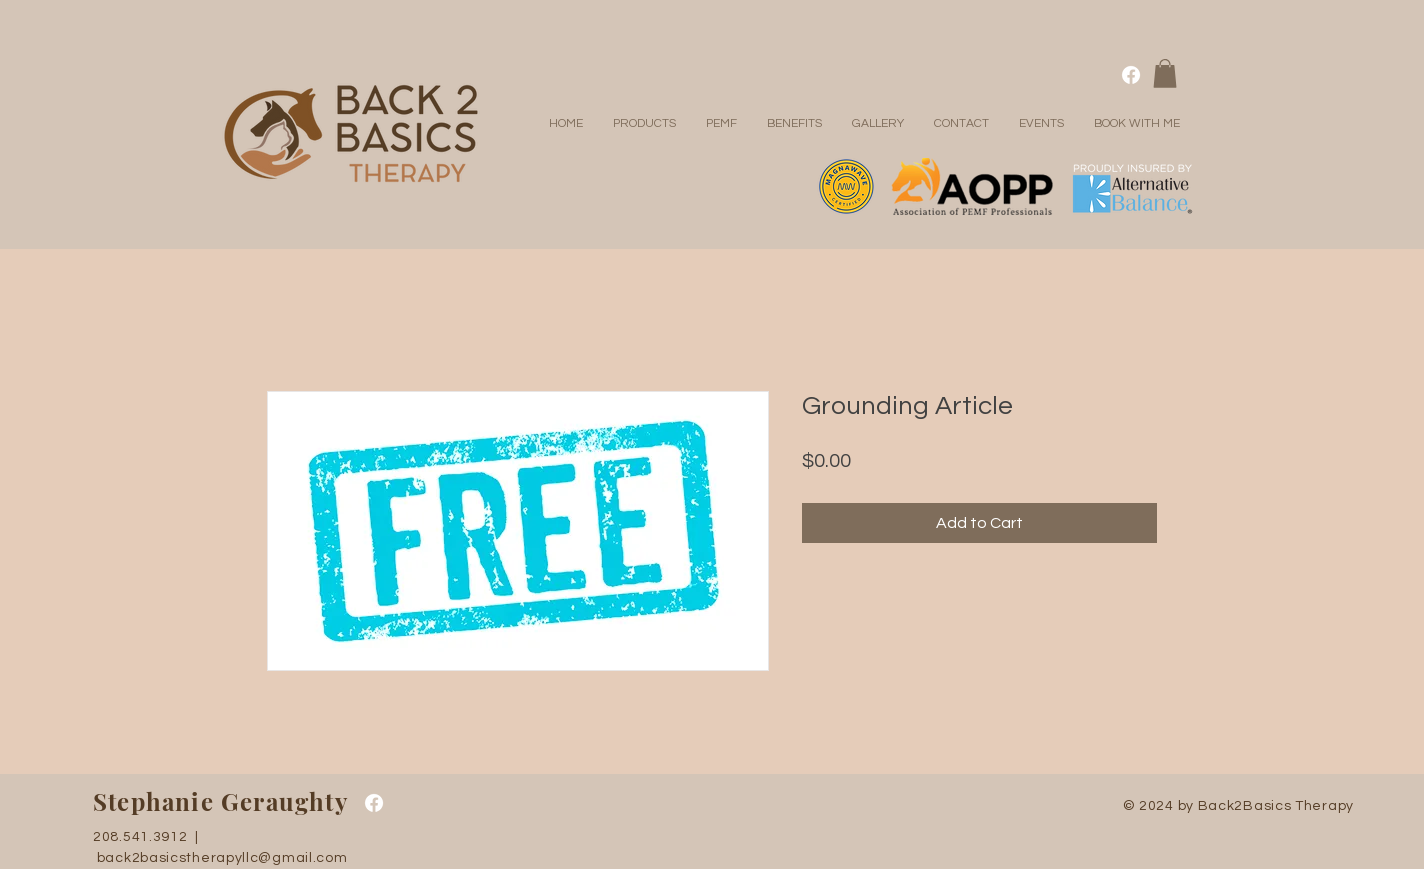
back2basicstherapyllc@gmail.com (222, 858)
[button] (1165, 73)
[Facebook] (1131, 75)
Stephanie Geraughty (220, 801)
